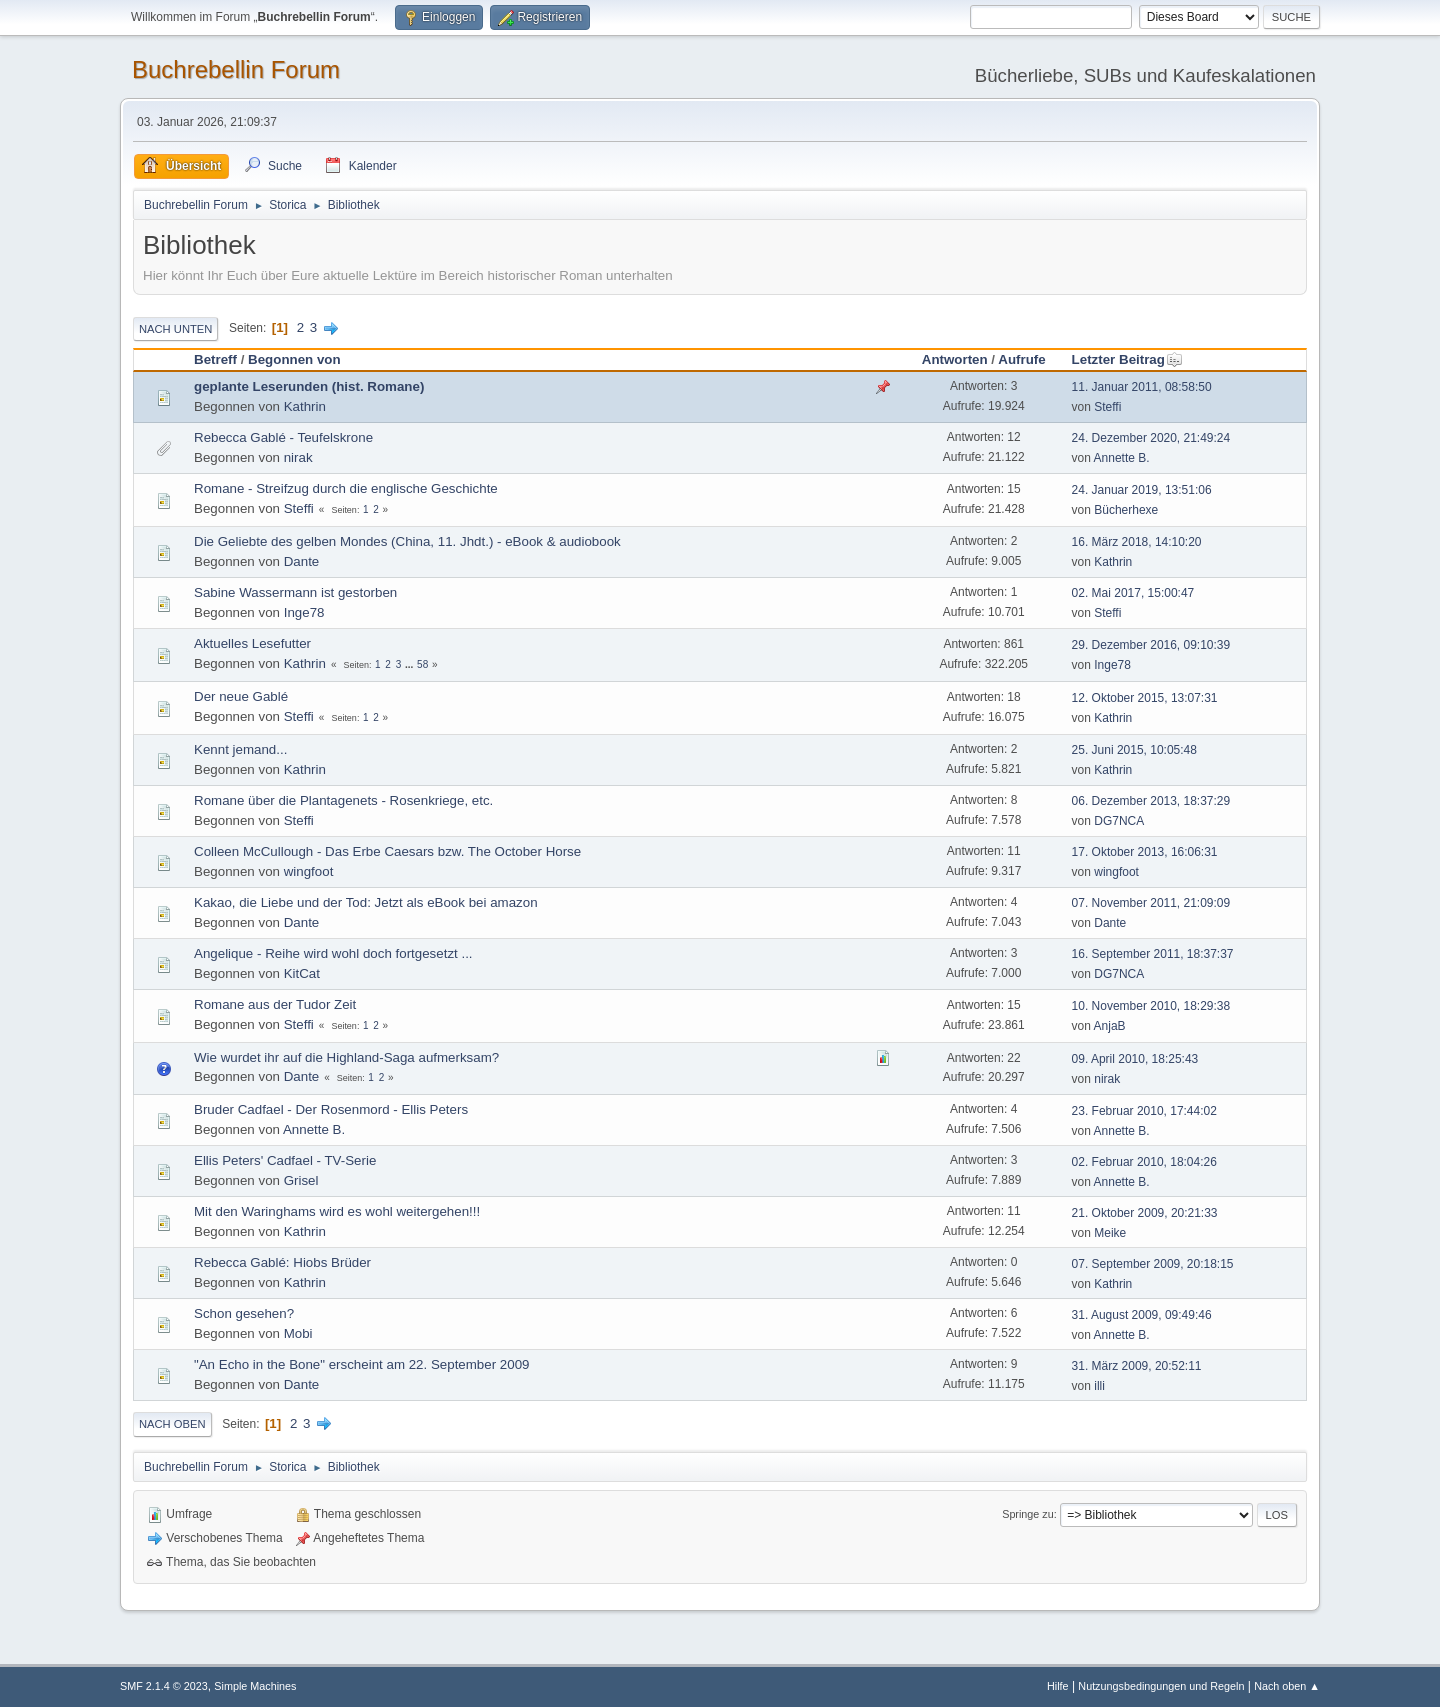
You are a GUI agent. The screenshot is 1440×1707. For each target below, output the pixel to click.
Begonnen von (294, 359)
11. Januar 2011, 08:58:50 (1142, 387)
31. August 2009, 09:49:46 (1142, 1315)
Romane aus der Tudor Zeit (275, 1004)
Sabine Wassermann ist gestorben (295, 592)
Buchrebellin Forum (236, 69)
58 (422, 664)
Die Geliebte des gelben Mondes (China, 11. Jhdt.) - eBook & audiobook (407, 541)
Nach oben (172, 1424)
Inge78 (304, 612)
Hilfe (1058, 1686)
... (410, 664)
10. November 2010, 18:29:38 (1151, 1006)
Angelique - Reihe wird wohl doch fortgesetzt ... (333, 953)
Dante (302, 561)
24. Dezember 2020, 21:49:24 (1151, 438)
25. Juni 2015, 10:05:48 (1134, 750)
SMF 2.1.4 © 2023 (164, 1686)
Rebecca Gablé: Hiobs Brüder (282, 1262)
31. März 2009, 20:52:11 (1137, 1366)
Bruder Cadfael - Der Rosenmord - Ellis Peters (331, 1109)
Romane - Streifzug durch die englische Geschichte (346, 488)
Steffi (1107, 407)
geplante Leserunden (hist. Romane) (309, 386)
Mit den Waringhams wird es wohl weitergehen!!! (337, 1211)
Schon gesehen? (244, 1313)
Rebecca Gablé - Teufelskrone (283, 437)
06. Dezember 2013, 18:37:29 (1151, 801)
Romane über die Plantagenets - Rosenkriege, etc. (343, 800)
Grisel (301, 1180)
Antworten (955, 359)
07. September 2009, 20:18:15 (1153, 1264)
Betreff (215, 359)
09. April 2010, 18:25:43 (1135, 1059)
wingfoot (309, 871)
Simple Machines (255, 1686)
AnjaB (1110, 1026)
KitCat (302, 973)
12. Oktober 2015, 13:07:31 (1145, 698)
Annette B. (1122, 458)
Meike (1110, 1233)
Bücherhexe (1126, 510)
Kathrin (305, 406)
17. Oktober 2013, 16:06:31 (1145, 852)
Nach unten (175, 329)
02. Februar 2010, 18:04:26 (1144, 1162)
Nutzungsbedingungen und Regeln (1161, 1686)
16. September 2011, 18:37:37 (1153, 954)
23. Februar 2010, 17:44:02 (1144, 1111)
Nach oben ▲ (1287, 1686)
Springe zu (1028, 1514)
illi (1099, 1386)
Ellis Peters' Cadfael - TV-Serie (285, 1160)
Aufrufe (1021, 359)
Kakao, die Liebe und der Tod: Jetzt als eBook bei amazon (366, 902)
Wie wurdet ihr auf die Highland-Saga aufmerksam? (346, 1057)
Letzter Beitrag (1127, 359)
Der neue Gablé (241, 696)
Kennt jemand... (240, 749)
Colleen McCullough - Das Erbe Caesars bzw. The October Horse (387, 851)
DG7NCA (1119, 821)
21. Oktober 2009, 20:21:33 (1145, 1213)
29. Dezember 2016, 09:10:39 (1151, 645)
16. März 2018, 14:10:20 (1137, 542)
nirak (298, 457)
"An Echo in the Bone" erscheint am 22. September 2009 (361, 1364)
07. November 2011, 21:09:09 (1151, 903)
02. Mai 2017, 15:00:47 (1133, 593)
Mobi (298, 1333)
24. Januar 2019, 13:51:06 (1142, 490)
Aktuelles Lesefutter (252, 643)
